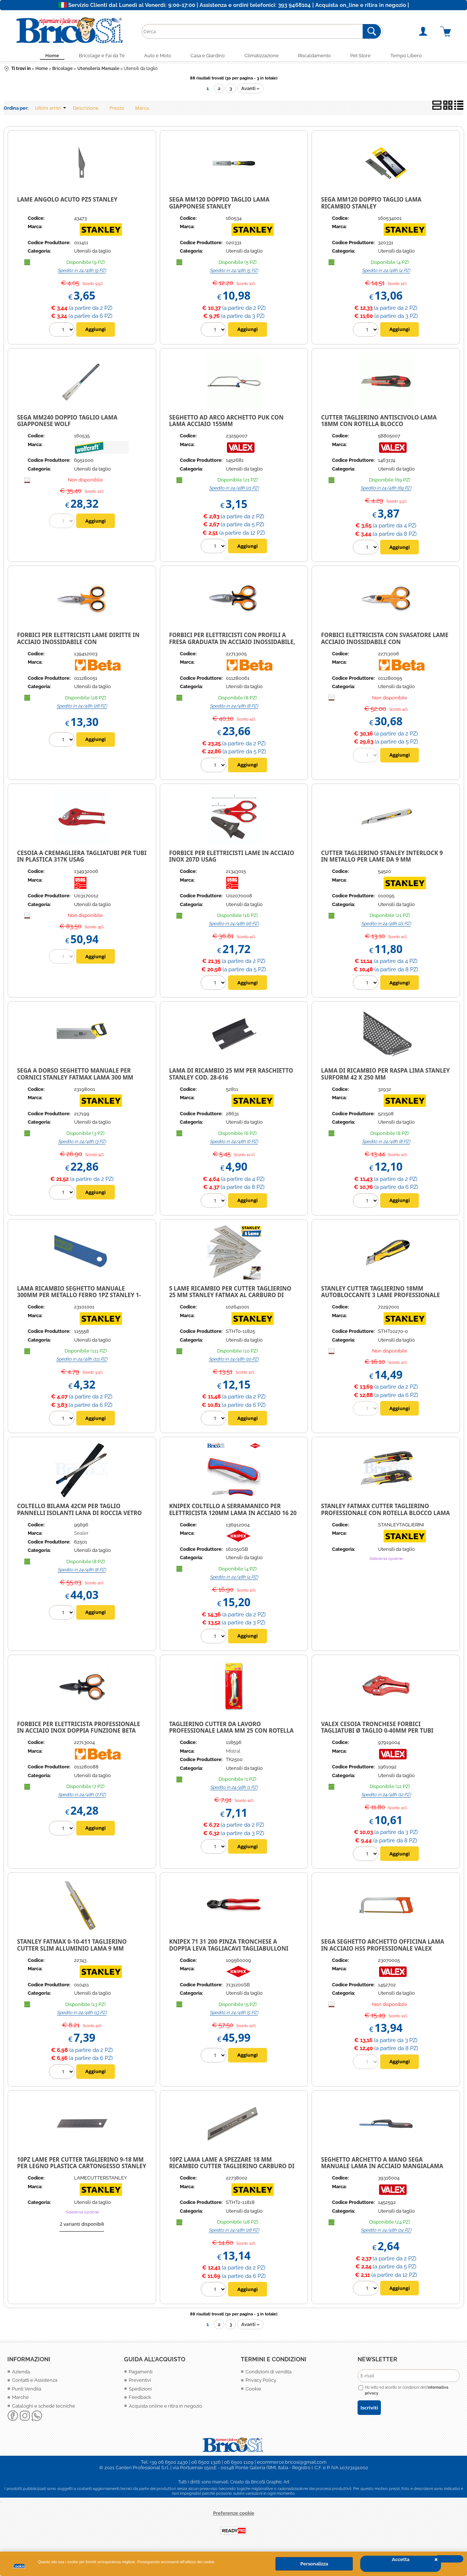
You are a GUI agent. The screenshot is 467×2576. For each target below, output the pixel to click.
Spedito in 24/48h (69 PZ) (385, 489)
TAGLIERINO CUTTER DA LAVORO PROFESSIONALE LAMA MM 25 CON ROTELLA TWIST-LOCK (231, 1732)
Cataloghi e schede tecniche (43, 2407)
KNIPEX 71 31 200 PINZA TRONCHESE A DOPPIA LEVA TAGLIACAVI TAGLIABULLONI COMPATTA (228, 1950)
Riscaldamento (318, 56)
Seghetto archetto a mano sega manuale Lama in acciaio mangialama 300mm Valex (382, 2167)
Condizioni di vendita (269, 2373)
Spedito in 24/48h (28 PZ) (82, 707)
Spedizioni (140, 2390)
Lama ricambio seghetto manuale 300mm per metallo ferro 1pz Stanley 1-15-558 (79, 1296)
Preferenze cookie (233, 2515)
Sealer (81, 1535)
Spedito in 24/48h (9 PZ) (82, 271)
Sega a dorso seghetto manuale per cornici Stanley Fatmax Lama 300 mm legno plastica (75, 1079)
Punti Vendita (26, 2390)
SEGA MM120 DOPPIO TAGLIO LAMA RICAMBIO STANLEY (371, 204)
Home (44, 56)
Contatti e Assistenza (34, 2382)
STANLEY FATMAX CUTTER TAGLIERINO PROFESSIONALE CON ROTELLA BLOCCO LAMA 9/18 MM (385, 1514)
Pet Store (366, 56)
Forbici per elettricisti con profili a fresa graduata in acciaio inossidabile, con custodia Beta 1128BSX (232, 643)
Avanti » (250, 90)
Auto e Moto (153, 56)
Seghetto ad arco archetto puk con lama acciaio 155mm (226, 422)
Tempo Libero (414, 56)
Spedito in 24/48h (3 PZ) (82, 1142)
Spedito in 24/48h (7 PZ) (82, 1796)
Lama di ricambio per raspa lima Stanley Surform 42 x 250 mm (385, 1075)
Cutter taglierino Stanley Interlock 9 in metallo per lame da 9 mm (382, 857)
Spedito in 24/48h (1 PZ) (234, 1789)
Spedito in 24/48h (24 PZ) (386, 2232)
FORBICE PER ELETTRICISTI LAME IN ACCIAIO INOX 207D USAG (231, 857)
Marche (20, 2399)
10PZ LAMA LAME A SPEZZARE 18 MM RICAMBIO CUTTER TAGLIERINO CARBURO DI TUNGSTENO (231, 2167)
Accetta (400, 2559)
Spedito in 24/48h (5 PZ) (234, 271)
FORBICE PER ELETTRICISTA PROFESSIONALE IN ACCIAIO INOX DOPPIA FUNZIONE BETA (78, 1728)
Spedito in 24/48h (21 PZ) (234, 489)
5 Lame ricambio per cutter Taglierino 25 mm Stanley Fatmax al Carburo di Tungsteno (230, 1296)
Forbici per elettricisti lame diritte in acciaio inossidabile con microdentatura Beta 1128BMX (78, 643)
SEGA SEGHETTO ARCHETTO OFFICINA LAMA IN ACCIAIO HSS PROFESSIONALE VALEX (382, 1946)
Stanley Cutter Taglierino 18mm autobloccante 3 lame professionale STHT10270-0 (380, 1296)
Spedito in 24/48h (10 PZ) (234, 1360)
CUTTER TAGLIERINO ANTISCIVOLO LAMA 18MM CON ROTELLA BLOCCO (379, 422)
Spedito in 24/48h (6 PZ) (234, 1142)
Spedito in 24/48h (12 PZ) (386, 1796)
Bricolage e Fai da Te (96, 56)
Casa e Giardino (206, 56)
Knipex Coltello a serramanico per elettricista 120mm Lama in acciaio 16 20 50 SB (233, 1514)
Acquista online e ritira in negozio (165, 2407)
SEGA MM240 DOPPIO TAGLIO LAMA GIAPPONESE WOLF (67, 422)
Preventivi (140, 2382)
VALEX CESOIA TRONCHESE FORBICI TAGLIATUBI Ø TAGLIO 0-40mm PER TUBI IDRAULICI (377, 1732)
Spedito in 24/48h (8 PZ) (234, 707)
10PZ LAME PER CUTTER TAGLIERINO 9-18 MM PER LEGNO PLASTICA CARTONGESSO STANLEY (81, 2164)
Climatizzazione (263, 56)
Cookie (19, 2566)
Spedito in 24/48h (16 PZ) (234, 925)
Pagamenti (141, 2373)
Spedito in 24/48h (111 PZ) (81, 1360)
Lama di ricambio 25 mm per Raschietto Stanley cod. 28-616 (231, 1075)
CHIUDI (448, 2559)
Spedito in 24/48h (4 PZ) (386, 271)
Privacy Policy (261, 2382)
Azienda (21, 2373)
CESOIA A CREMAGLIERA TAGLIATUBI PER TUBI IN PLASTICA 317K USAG (82, 857)
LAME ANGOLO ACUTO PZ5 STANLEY (67, 201)
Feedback (140, 2399)
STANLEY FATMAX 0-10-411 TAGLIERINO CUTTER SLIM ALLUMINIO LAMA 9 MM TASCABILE (72, 1950)
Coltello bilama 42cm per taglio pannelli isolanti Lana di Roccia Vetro (79, 1511)
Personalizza (314, 2564)
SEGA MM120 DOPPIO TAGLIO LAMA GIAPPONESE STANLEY (219, 204)
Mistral (233, 1752)
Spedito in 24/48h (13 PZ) (82, 2014)
